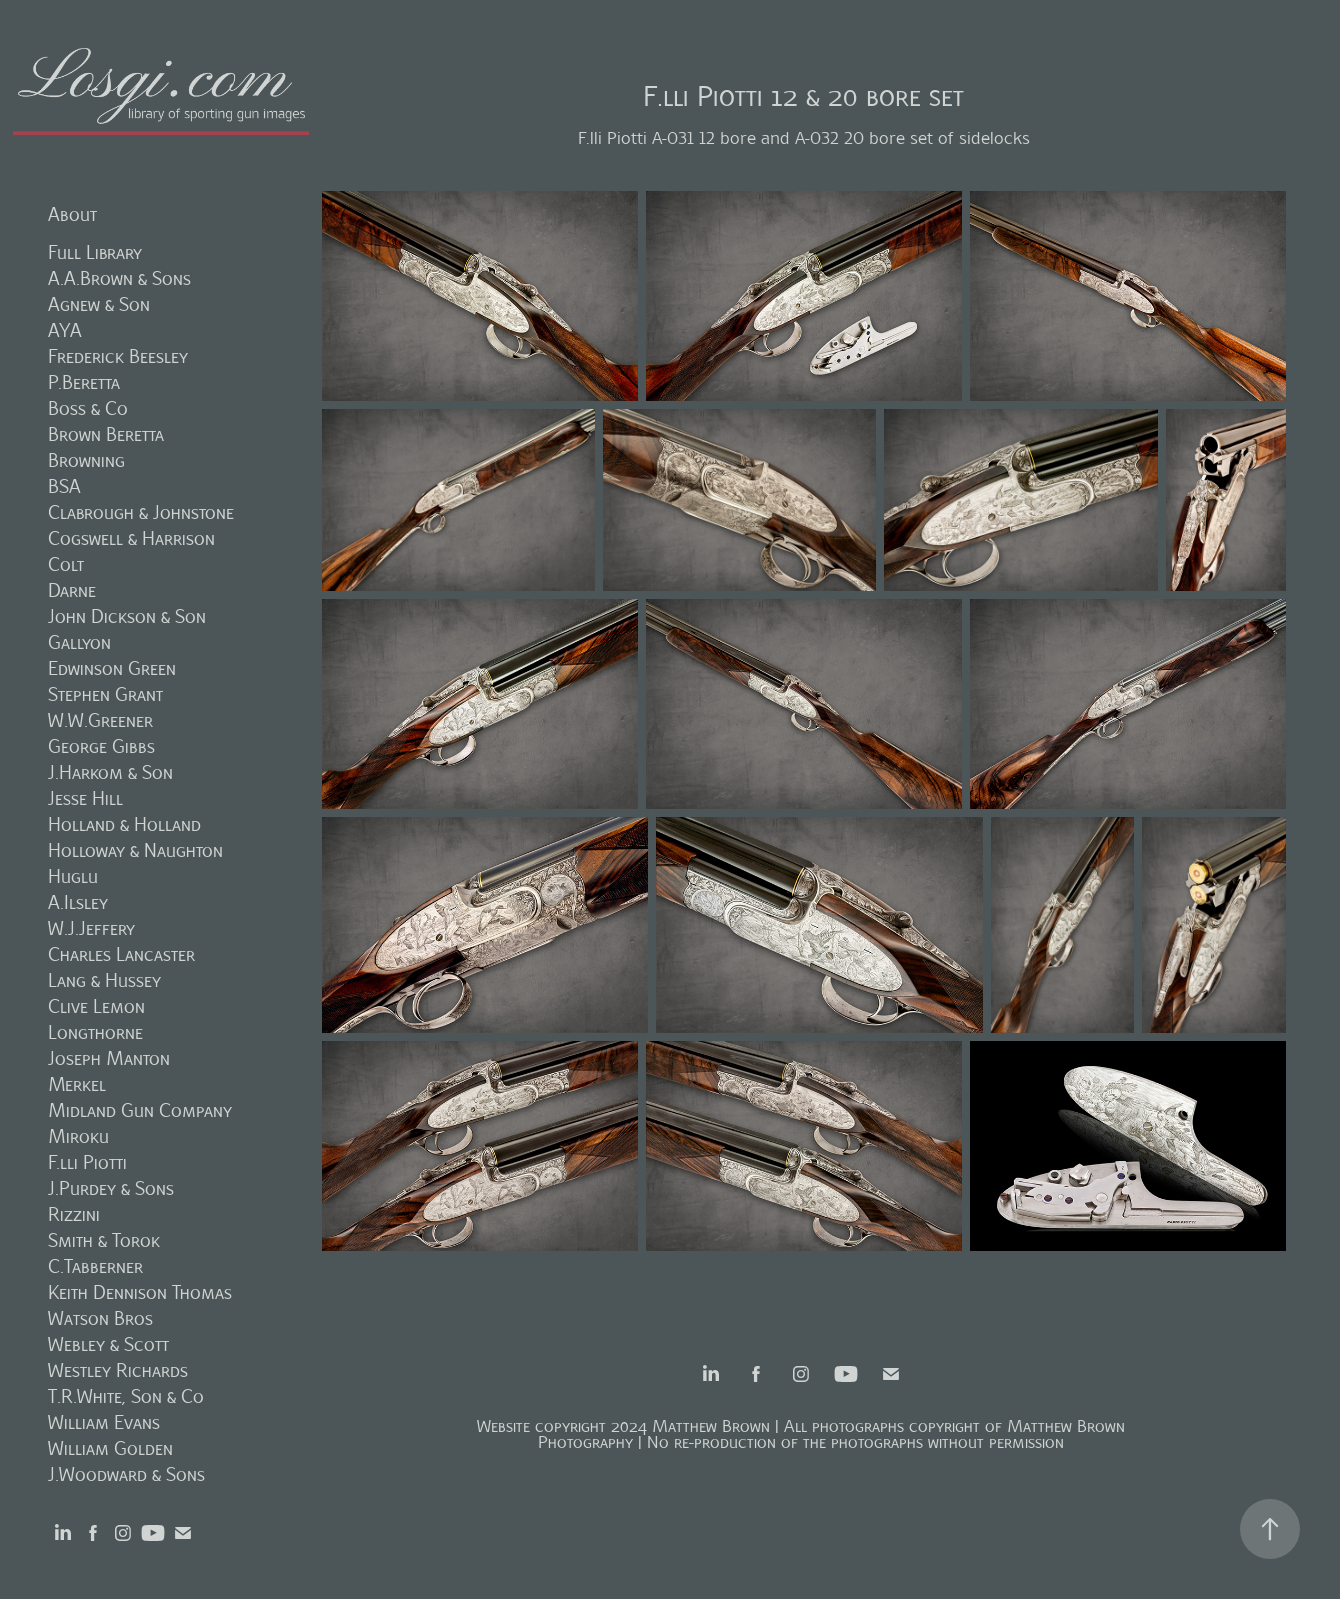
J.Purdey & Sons (111, 1188)
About (72, 214)
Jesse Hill (85, 798)
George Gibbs (101, 746)
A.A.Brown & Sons (119, 278)
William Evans (104, 1422)
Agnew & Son (99, 304)
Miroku (78, 1136)
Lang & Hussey (104, 980)
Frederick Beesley (118, 356)
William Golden (110, 1448)
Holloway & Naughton (135, 850)
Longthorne (95, 1032)
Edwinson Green (112, 668)
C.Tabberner (95, 1266)
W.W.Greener (100, 720)
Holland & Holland (124, 824)
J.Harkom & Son (110, 772)
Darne (72, 590)
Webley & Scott (108, 1344)
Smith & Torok (104, 1240)
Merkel (77, 1084)
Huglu (73, 876)
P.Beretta (84, 382)
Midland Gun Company (140, 1110)
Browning (86, 460)
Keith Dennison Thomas (140, 1292)
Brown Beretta (106, 434)
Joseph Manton (109, 1058)
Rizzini (74, 1214)
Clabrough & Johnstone (141, 512)
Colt (66, 564)
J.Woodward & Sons (126, 1474)
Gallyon (79, 642)
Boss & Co (88, 408)
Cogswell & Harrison (131, 538)
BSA (64, 486)
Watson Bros (100, 1318)
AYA (65, 330)
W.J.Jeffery (91, 928)
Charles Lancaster (121, 954)
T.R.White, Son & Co (126, 1396)
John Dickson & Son (127, 616)
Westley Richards (118, 1370)
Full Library (95, 252)
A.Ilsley (78, 902)
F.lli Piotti (87, 1162)
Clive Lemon (96, 1006)
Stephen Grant (105, 694)
